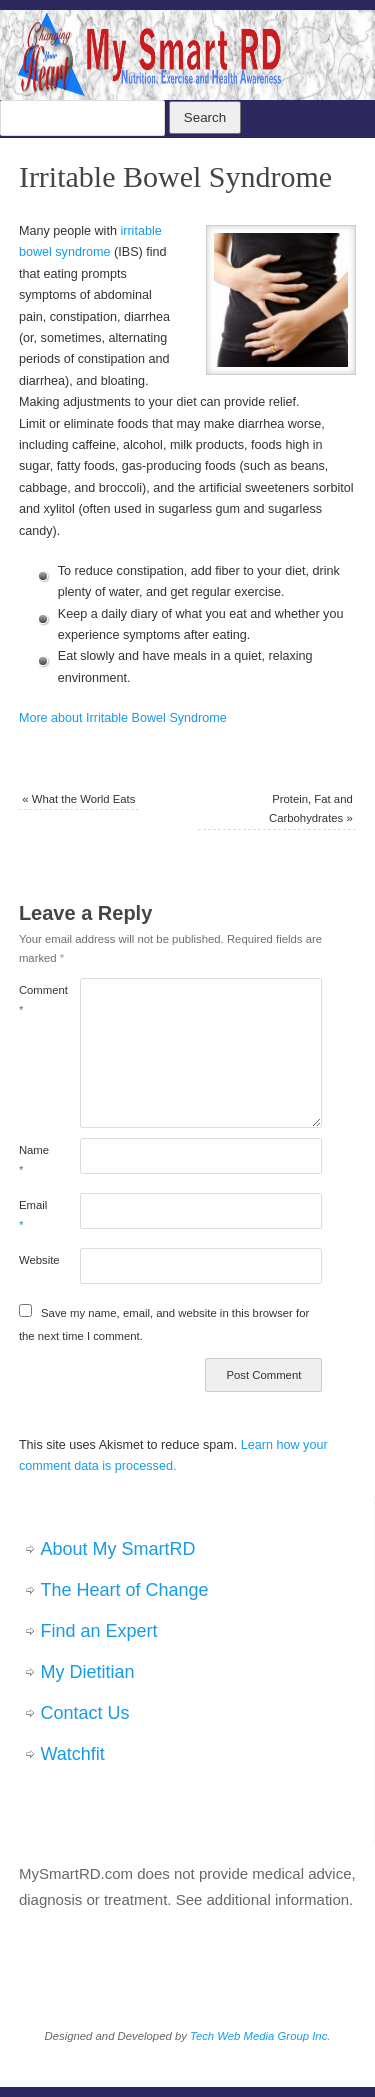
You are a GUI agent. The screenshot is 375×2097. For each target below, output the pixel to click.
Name (34, 1159)
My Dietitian (88, 1672)
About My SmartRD (118, 1549)
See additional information (262, 1899)
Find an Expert (99, 1631)
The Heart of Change (125, 1590)
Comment (34, 999)
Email (33, 1214)
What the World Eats (78, 799)
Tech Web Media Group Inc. (260, 2036)
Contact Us (85, 1713)
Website (34, 1260)
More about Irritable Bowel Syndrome (123, 718)
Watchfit (73, 1754)
